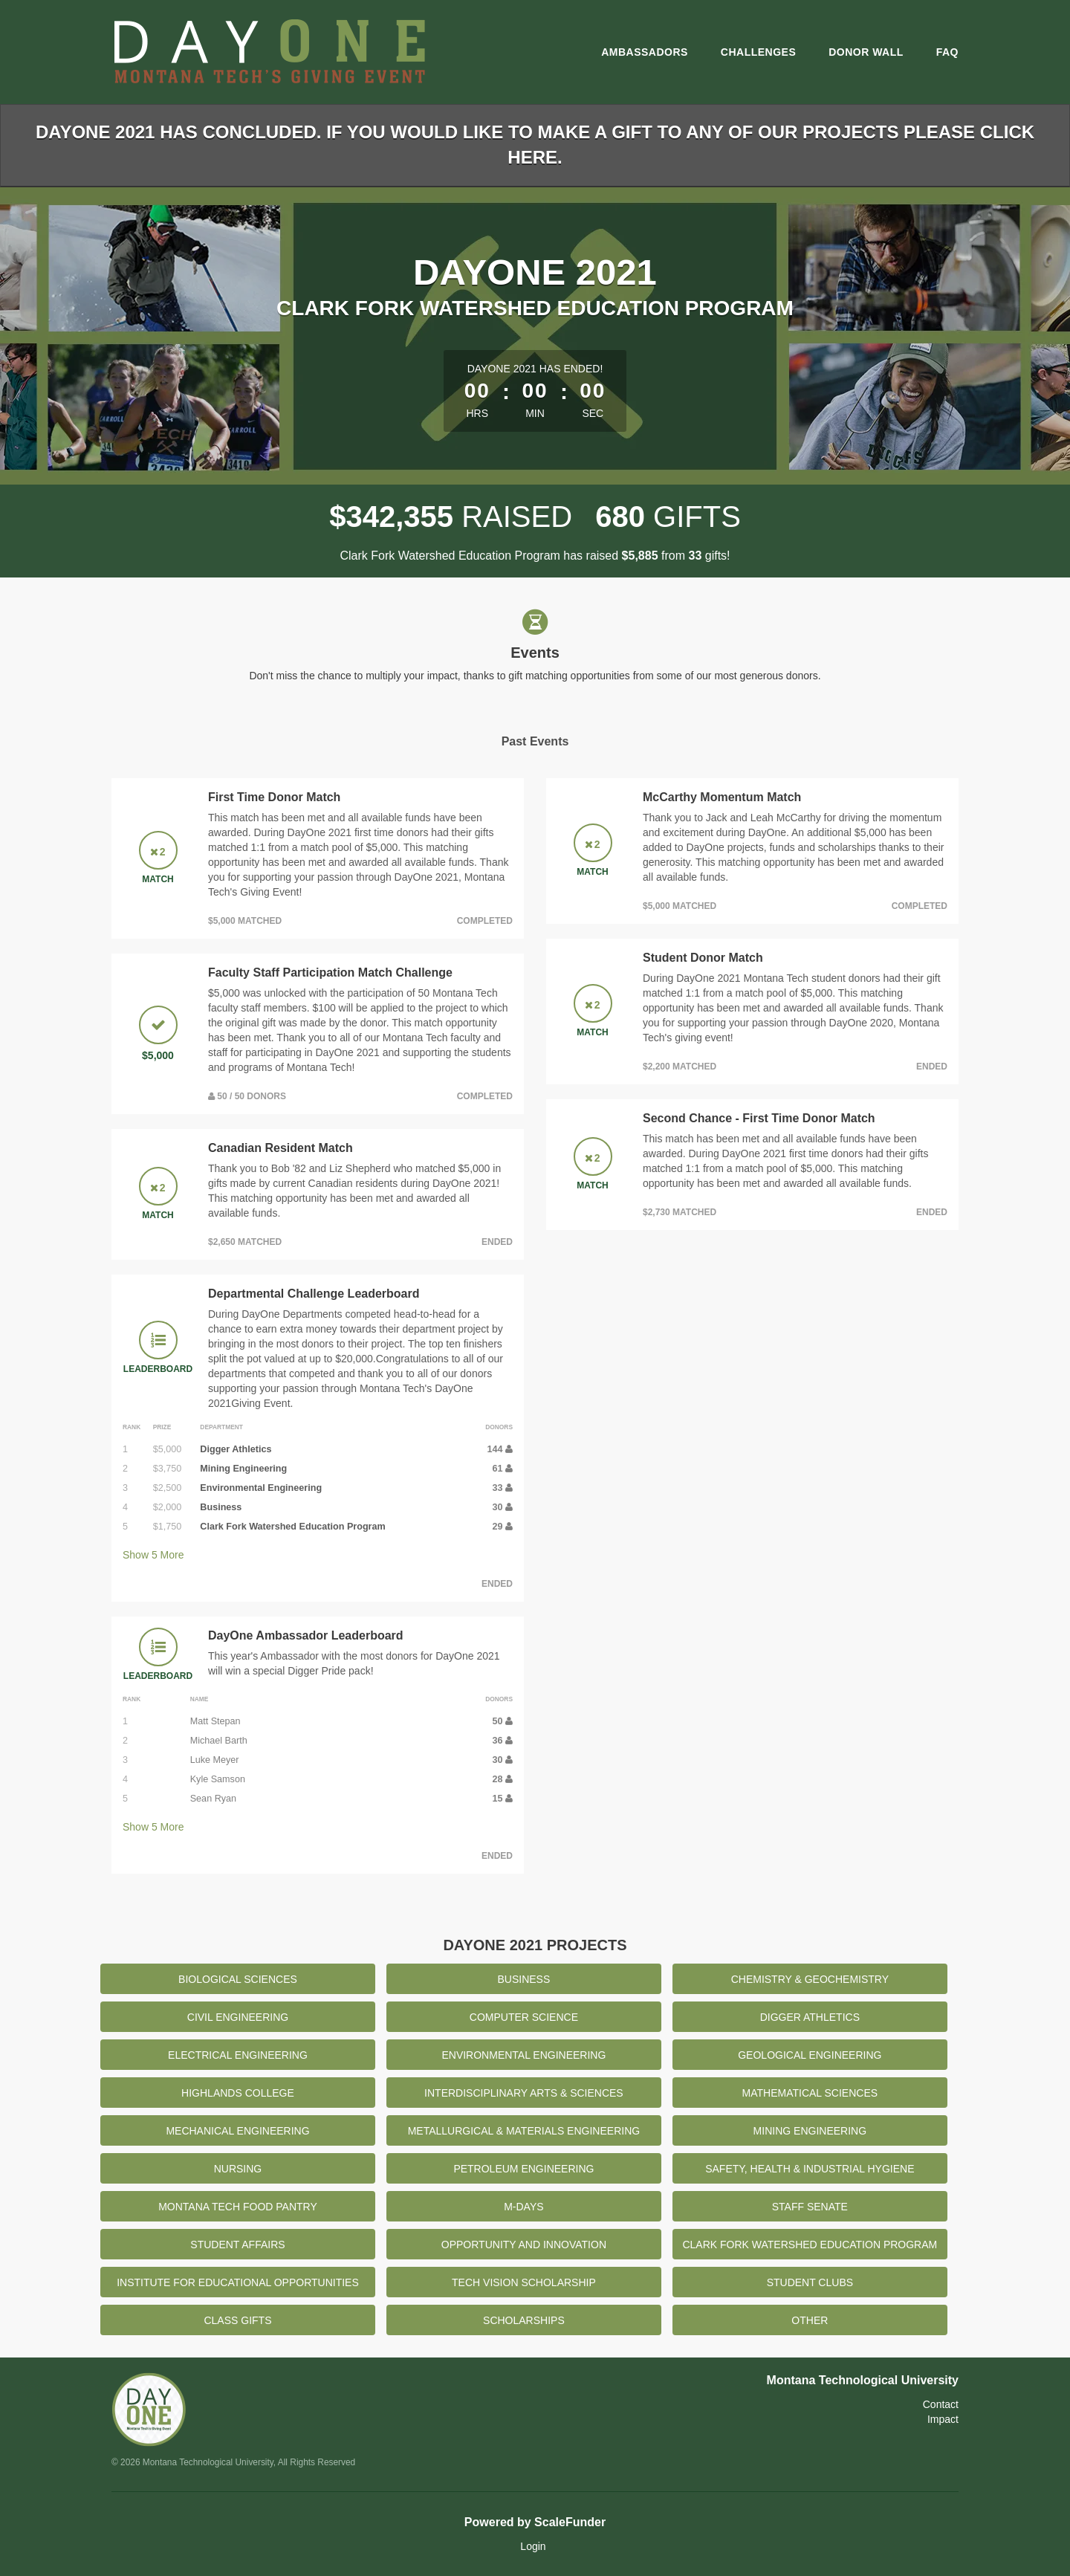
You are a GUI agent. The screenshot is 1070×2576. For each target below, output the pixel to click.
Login (532, 2546)
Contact (941, 2404)
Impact (943, 2419)
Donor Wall (866, 52)
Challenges (758, 52)
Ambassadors (644, 52)
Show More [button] (153, 1555)
